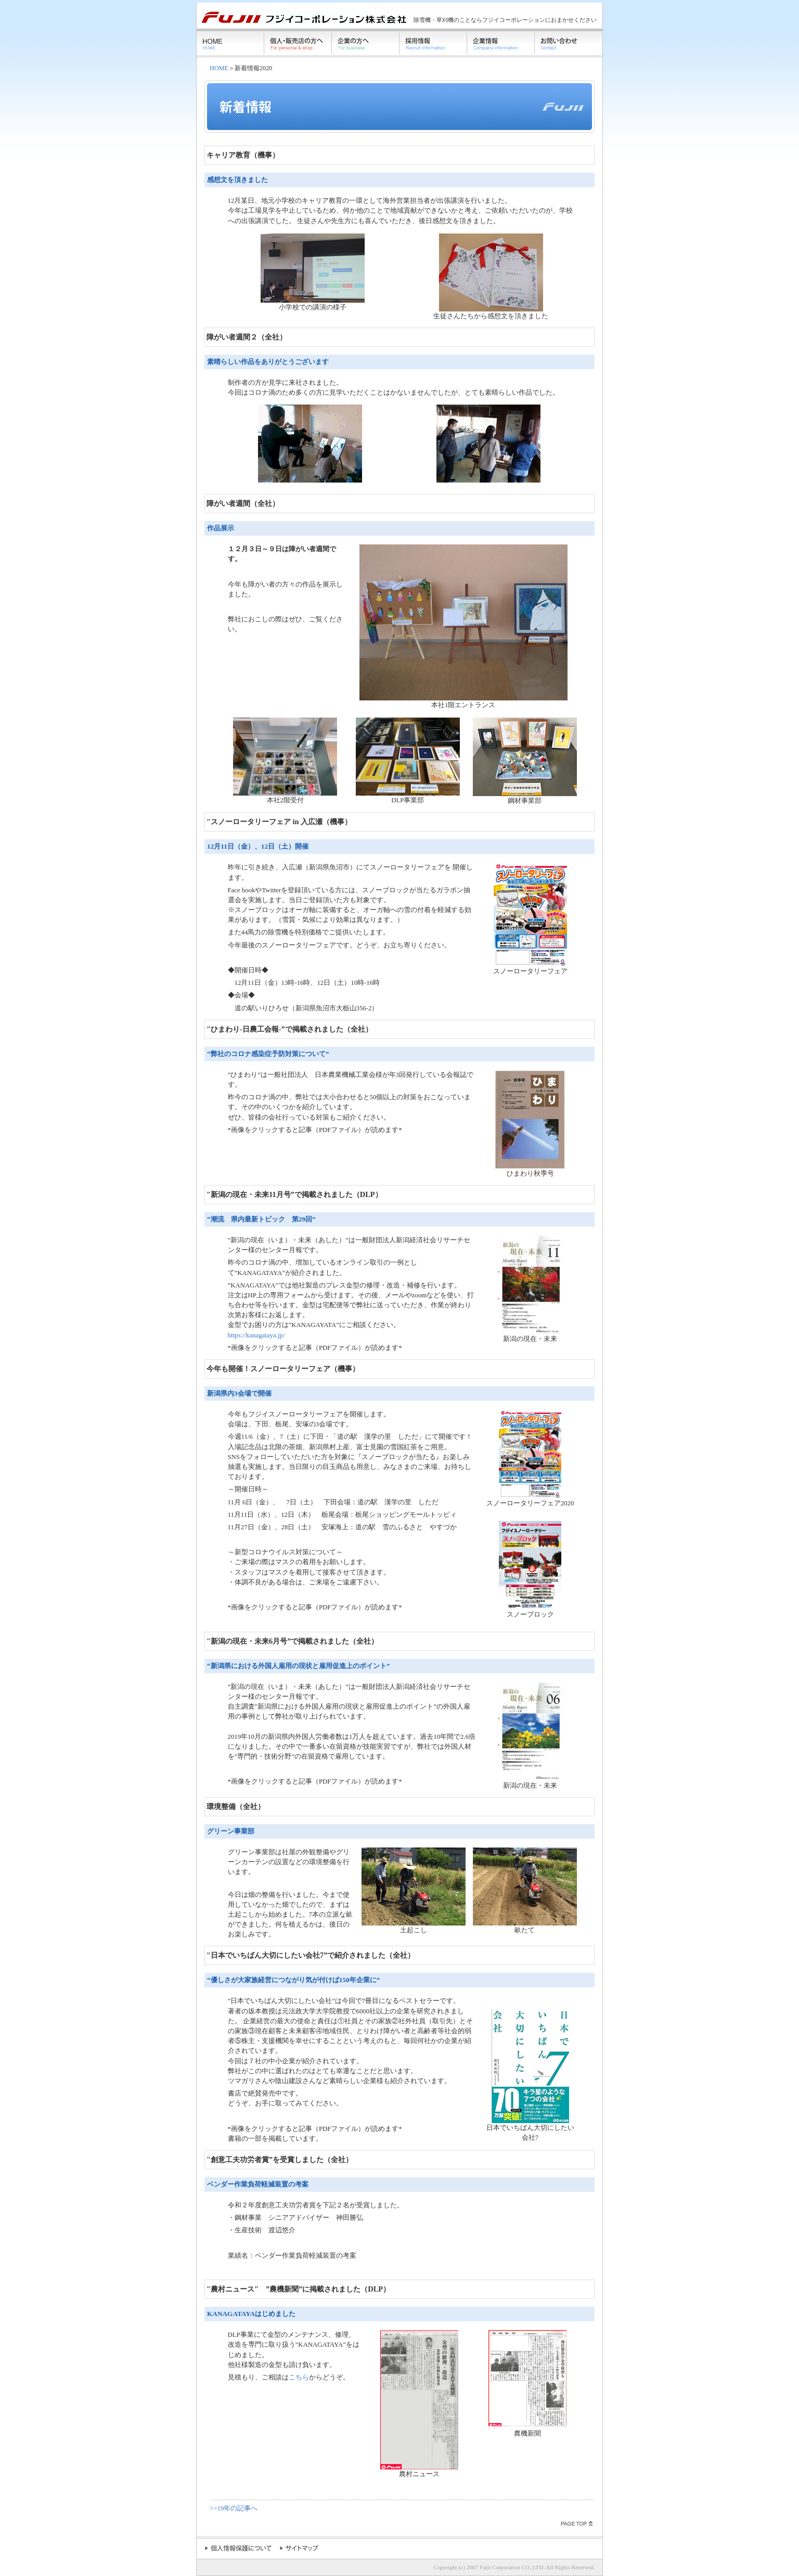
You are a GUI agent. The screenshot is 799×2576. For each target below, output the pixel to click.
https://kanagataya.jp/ (256, 1335)
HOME (219, 68)
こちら (299, 2377)
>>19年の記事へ (233, 2508)
